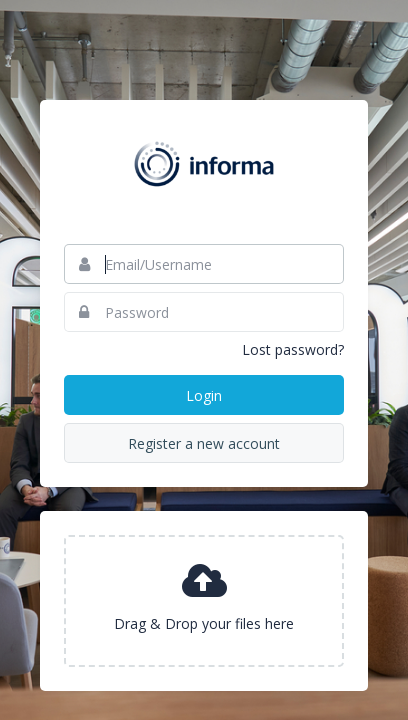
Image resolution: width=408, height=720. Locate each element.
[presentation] (204, 601)
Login (204, 395)
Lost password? (293, 349)
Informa (204, 164)
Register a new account (204, 443)
